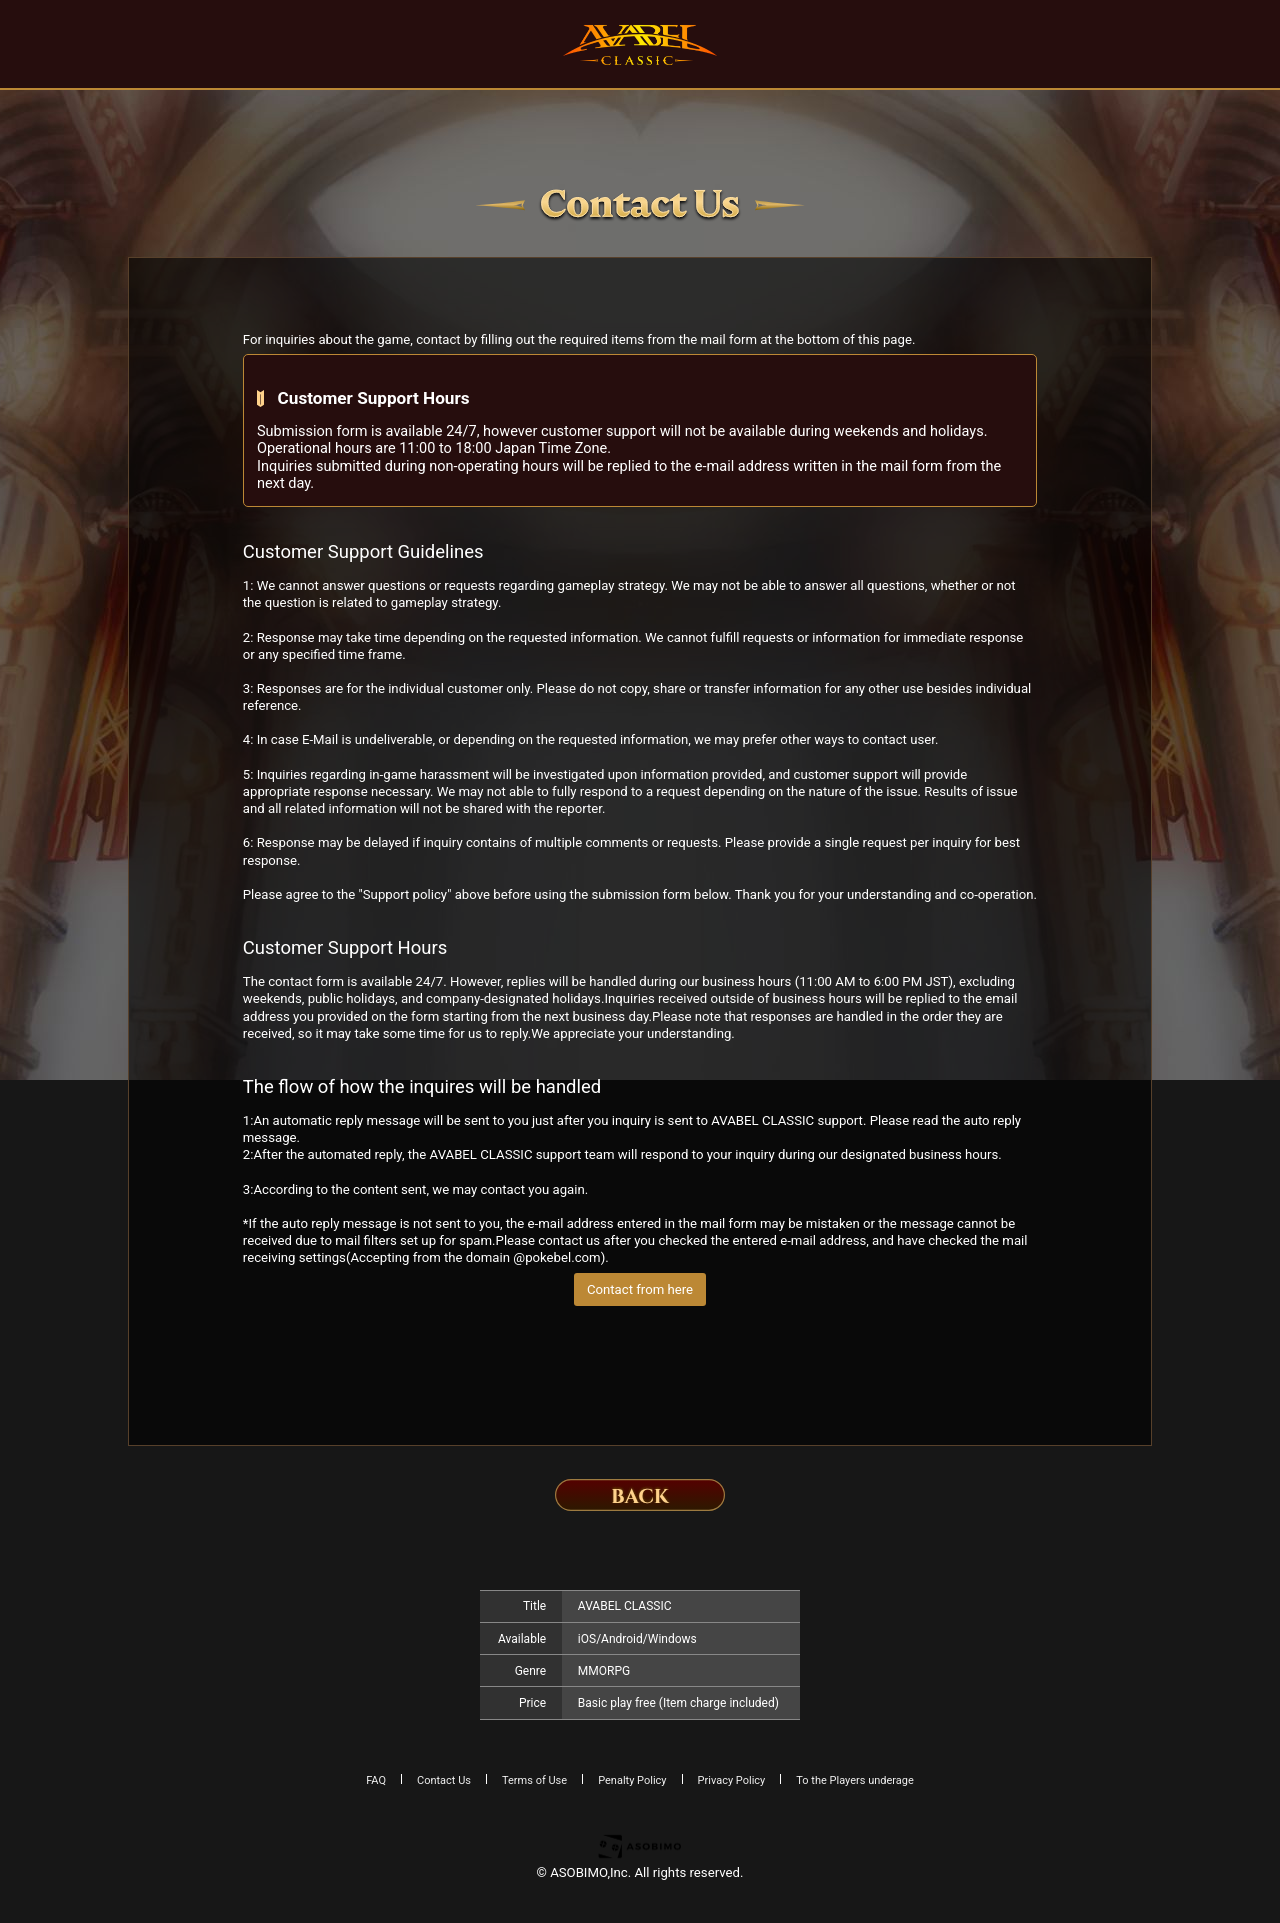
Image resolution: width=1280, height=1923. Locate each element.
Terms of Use (534, 1780)
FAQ (376, 1780)
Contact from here (640, 1289)
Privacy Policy (732, 1780)
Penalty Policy (632, 1780)
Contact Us (444, 1780)
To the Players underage (855, 1780)
